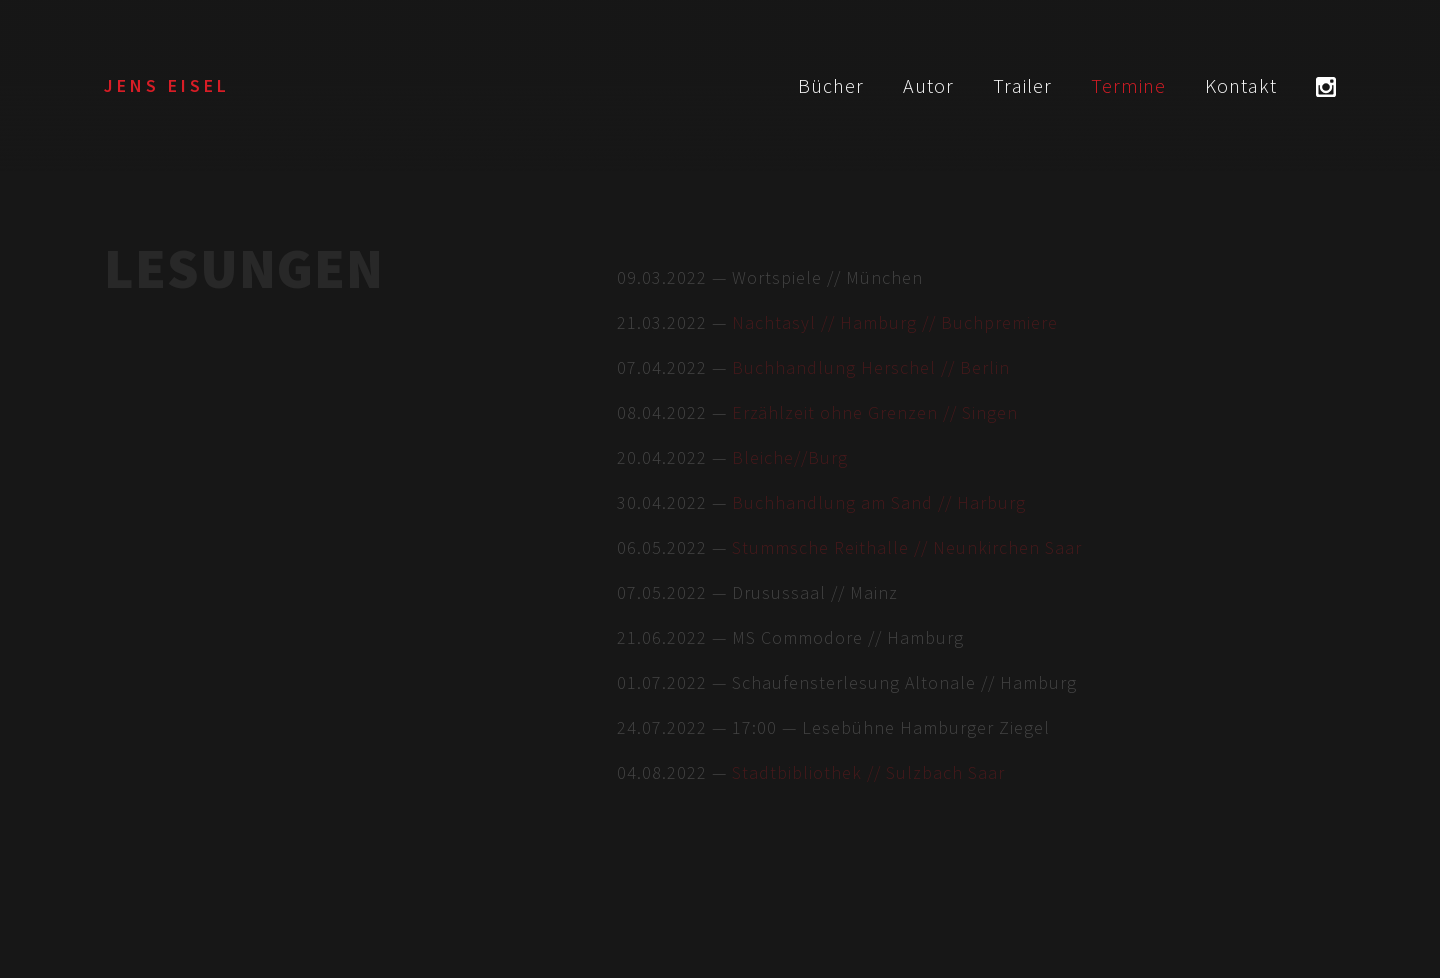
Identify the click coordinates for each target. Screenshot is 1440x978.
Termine (1128, 85)
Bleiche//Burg (790, 457)
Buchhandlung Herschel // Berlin (871, 367)
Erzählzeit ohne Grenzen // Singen (875, 412)
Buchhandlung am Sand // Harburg (879, 502)
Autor (928, 85)
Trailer (1022, 85)
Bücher (831, 85)
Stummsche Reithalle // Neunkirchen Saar (907, 547)
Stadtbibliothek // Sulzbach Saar (868, 772)
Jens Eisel (167, 85)
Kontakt (1241, 85)
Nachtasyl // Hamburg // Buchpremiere (895, 322)
